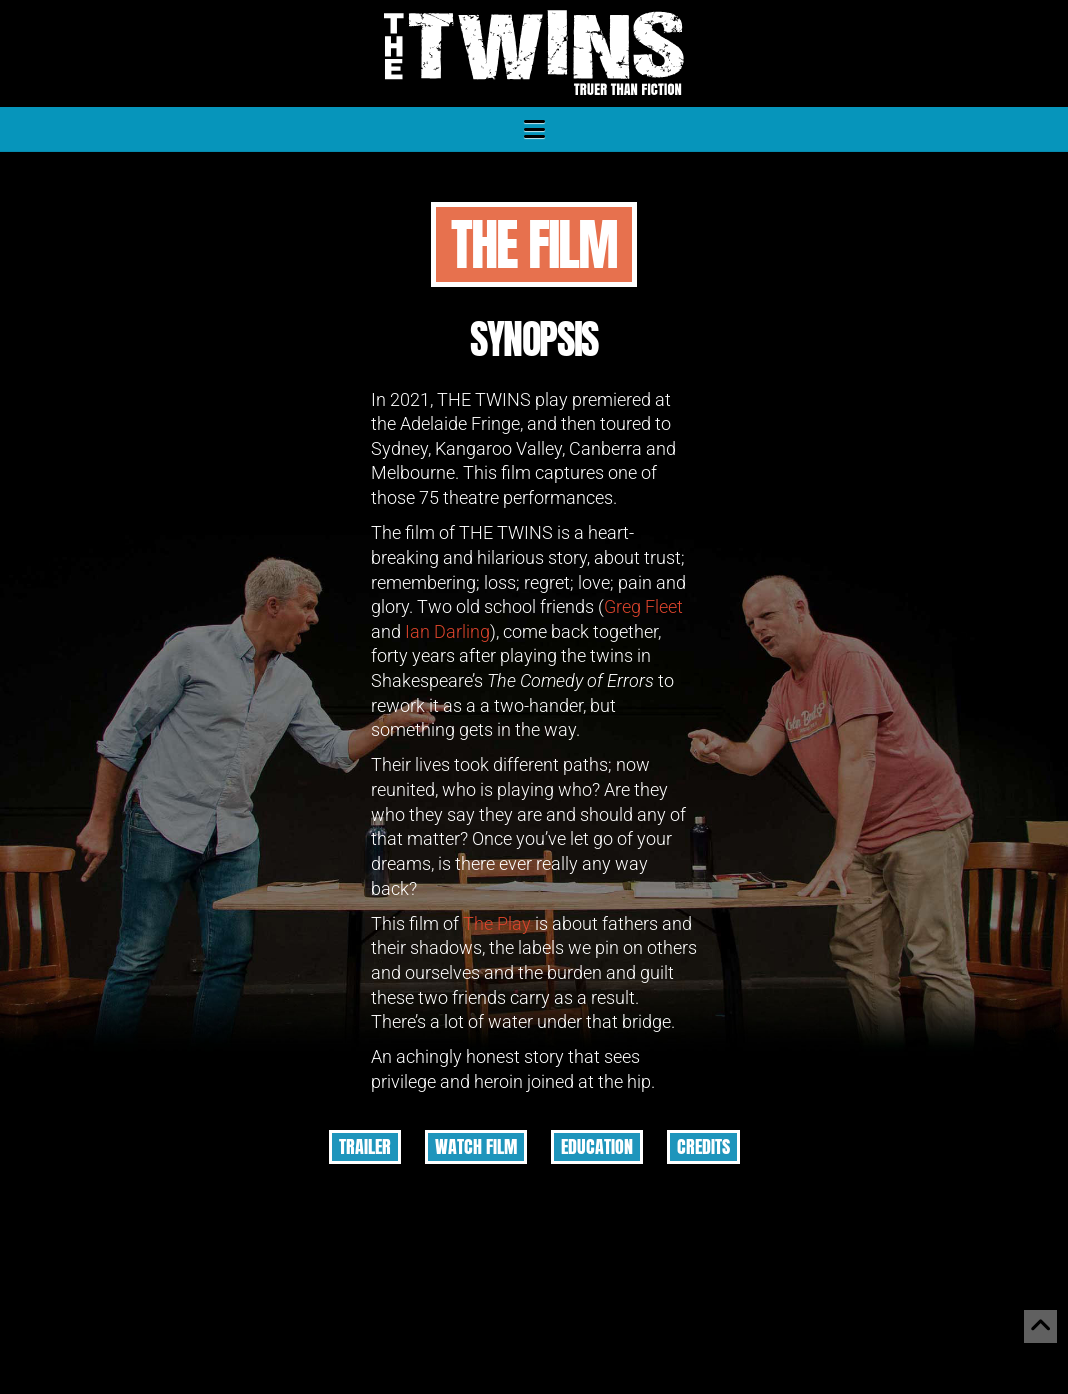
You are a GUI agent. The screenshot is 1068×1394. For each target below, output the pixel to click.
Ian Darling (447, 632)
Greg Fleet (643, 607)
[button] (534, 129)
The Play (497, 924)
